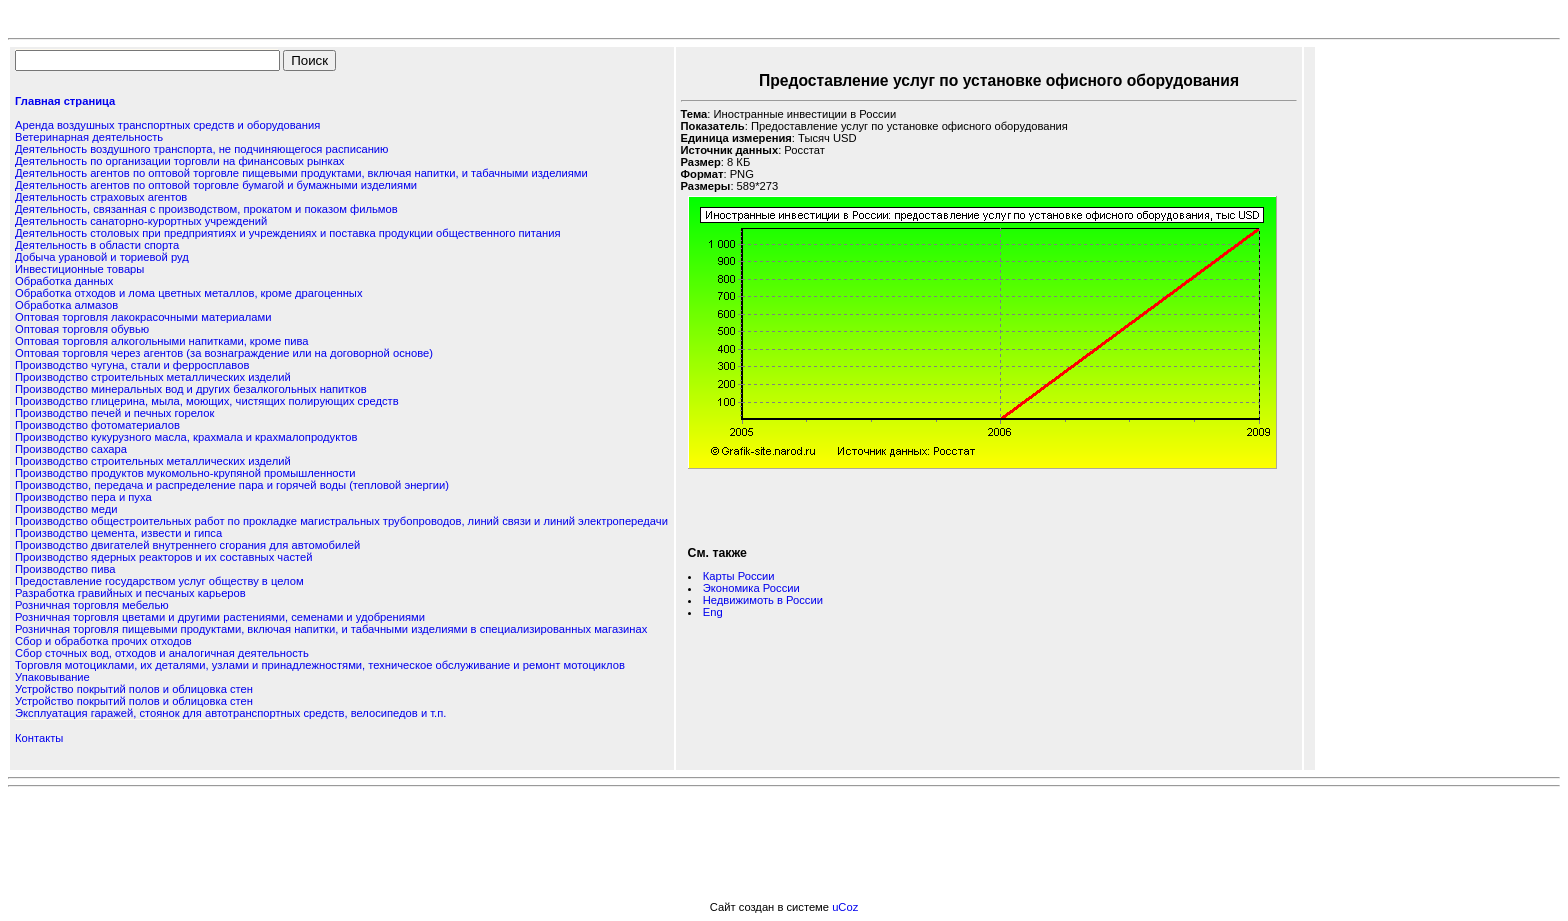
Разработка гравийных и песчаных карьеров (130, 593)
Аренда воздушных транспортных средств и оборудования (167, 125)
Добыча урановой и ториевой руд (102, 257)
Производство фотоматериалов (97, 425)
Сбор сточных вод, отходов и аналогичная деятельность (162, 653)
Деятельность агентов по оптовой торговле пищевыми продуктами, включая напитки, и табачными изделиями (301, 173)
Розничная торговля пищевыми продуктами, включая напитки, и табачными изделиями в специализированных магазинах (331, 629)
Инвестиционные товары (79, 269)
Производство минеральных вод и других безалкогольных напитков (191, 389)
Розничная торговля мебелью (92, 605)
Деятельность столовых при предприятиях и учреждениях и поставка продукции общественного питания (288, 233)
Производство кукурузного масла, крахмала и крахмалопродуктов (186, 437)
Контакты (39, 738)
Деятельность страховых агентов (101, 197)
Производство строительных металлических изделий (153, 377)
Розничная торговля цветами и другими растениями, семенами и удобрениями (220, 617)
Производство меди (66, 509)
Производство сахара (71, 449)
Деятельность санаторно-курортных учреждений (141, 221)
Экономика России (751, 588)
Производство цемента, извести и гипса (118, 533)
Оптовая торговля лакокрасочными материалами (143, 317)
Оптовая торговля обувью (82, 329)
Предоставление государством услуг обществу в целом (159, 581)
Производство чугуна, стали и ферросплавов (132, 365)
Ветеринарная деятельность (89, 137)
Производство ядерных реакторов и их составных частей (163, 557)
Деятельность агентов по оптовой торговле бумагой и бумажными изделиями (216, 185)
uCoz (845, 907)
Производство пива (65, 569)
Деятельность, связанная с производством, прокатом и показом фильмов (206, 209)
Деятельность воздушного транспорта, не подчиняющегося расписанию (201, 149)
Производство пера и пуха (83, 497)
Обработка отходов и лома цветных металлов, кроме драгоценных (188, 293)
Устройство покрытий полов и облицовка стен (134, 689)
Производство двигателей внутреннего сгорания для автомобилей (187, 545)
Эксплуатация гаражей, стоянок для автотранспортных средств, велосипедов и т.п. (230, 713)
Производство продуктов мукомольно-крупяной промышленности (185, 473)
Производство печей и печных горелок (114, 413)
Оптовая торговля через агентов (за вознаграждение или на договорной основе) (224, 353)
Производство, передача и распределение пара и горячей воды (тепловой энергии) (232, 485)
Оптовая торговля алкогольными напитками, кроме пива (162, 341)
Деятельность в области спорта (97, 245)
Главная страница (65, 101)
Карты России (739, 576)
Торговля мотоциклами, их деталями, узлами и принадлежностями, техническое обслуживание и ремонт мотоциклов (320, 665)
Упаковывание (52, 677)
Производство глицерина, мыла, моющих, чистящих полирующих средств (207, 401)
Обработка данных (64, 281)
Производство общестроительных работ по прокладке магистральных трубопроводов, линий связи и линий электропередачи (341, 521)
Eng (713, 612)
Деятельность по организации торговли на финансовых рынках (179, 161)
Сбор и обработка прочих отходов (103, 641)
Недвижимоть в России (763, 600)
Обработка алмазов (66, 305)
